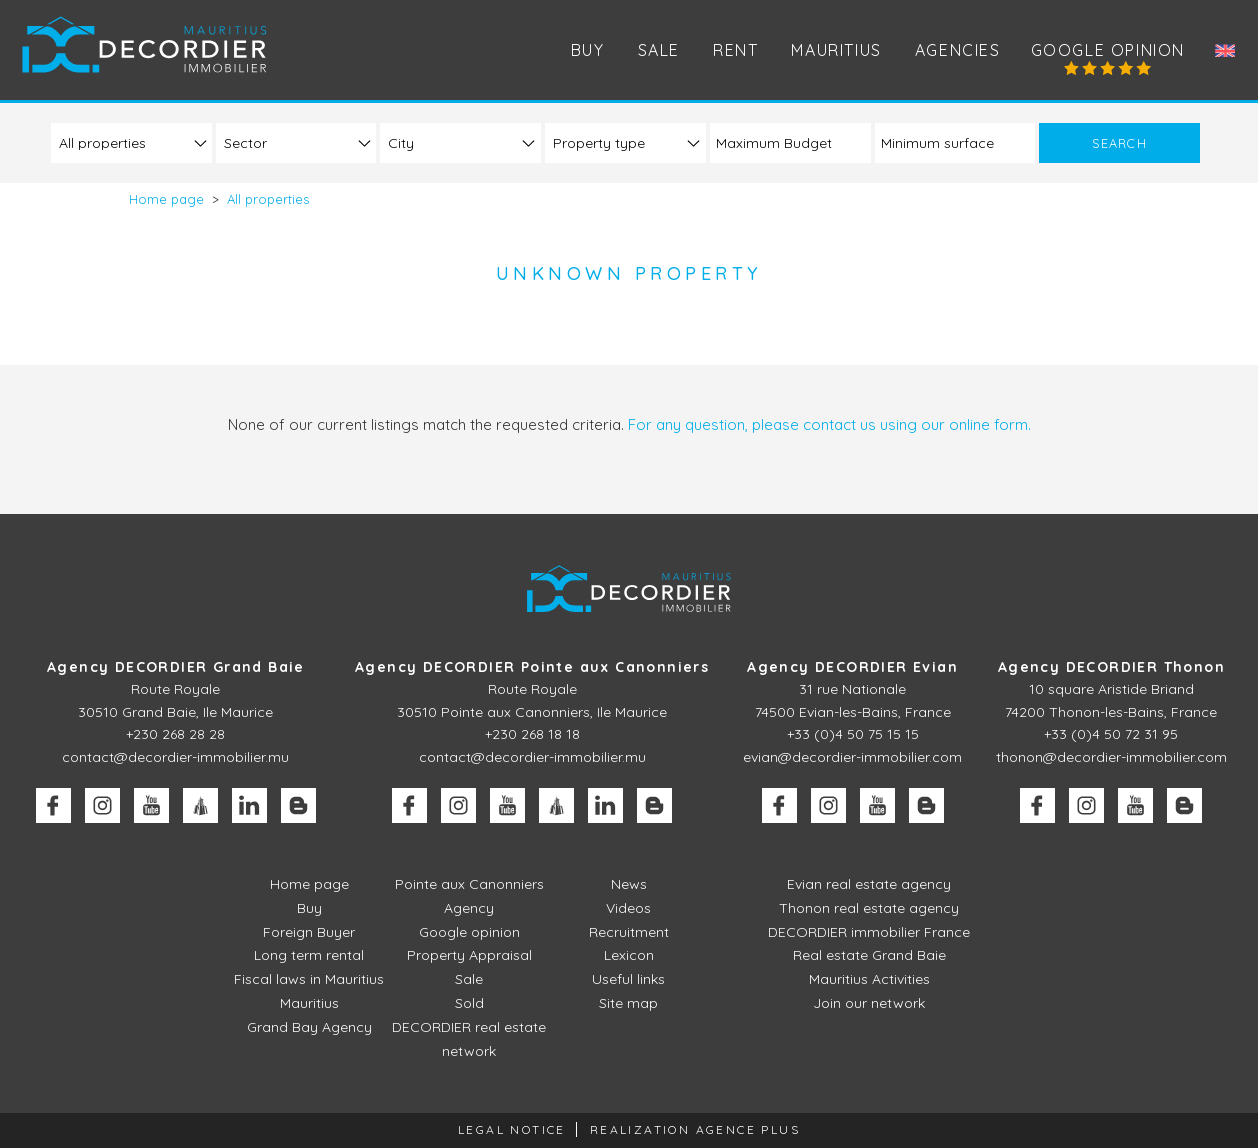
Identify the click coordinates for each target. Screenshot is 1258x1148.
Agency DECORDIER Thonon (1111, 667)
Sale (469, 979)
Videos (628, 908)
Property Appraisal (469, 955)
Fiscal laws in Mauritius (309, 979)
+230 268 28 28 (175, 734)
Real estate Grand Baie (869, 955)
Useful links (628, 979)
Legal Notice (512, 1129)
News (629, 884)
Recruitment (629, 932)
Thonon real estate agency (869, 908)
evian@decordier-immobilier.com (852, 757)
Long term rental (309, 955)
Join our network (869, 1003)
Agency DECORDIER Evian (852, 667)
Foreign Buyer (309, 932)
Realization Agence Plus (695, 1129)
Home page (309, 884)
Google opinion (1108, 50)
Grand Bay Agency (309, 1027)
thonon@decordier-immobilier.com (1111, 757)
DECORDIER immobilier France (869, 932)
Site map (628, 1003)
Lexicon (629, 955)
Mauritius (836, 50)
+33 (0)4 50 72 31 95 (1111, 734)
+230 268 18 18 (532, 734)
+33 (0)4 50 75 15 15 (853, 734)
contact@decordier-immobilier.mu (175, 757)
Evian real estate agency (869, 884)
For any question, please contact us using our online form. (829, 424)
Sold (469, 1003)
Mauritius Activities (869, 979)
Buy (309, 908)
